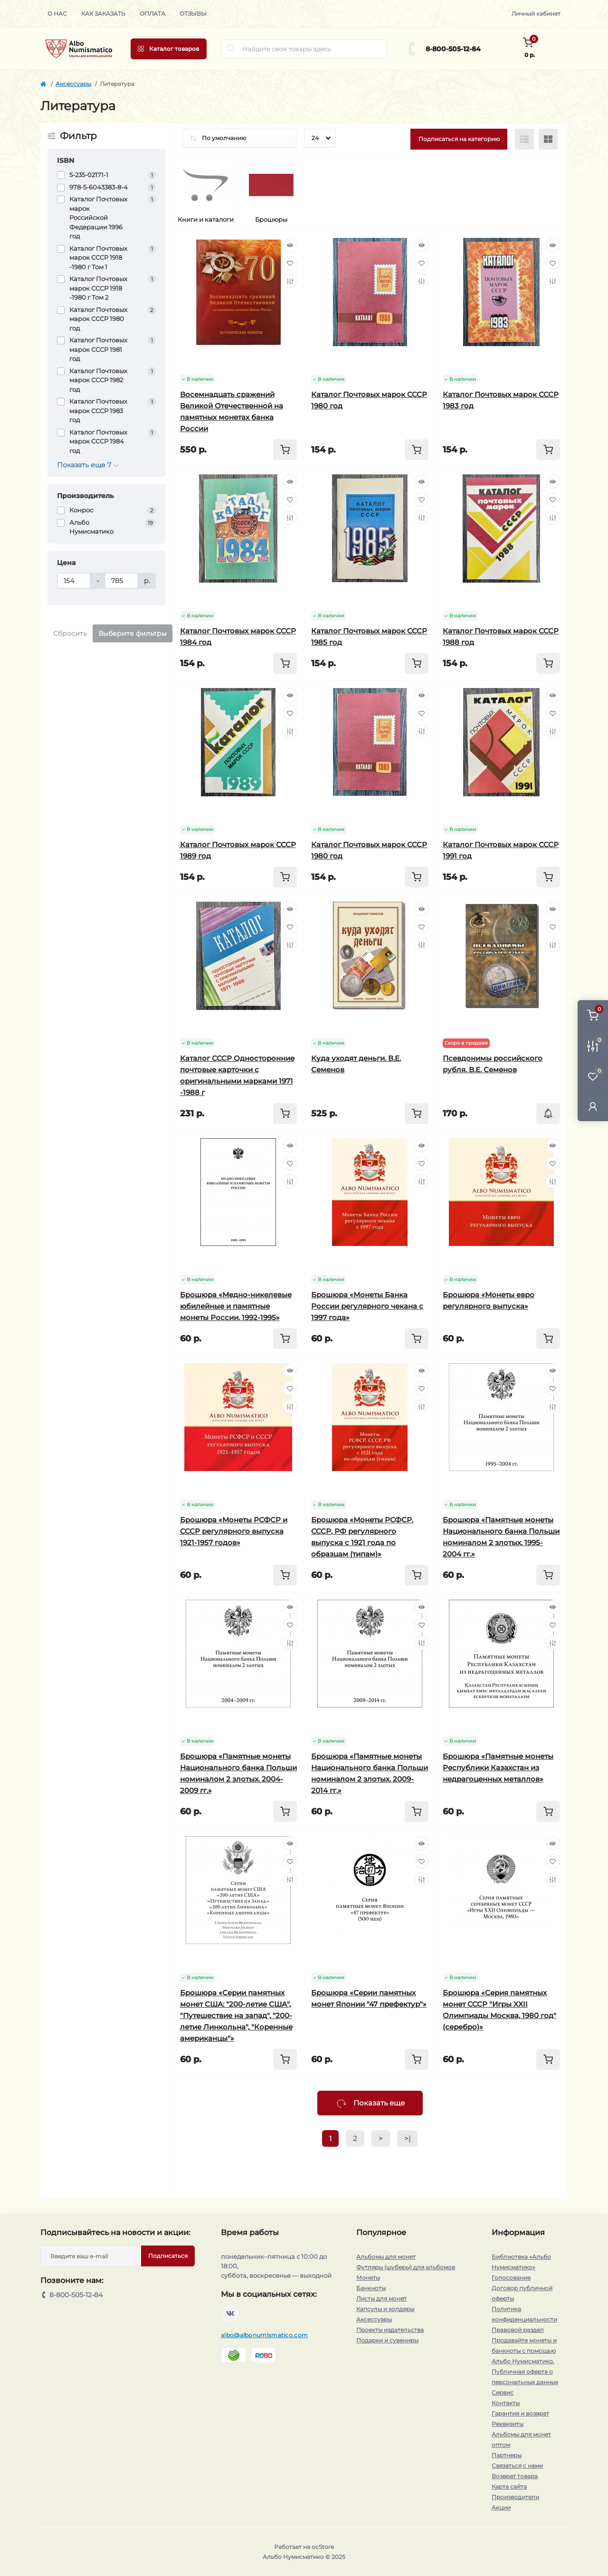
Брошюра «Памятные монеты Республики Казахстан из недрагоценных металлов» (498, 1767)
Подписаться (168, 2255)
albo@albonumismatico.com (264, 2335)
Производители (515, 2497)
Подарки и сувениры (387, 2340)
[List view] (524, 139)
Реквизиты (507, 2423)
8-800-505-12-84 (453, 49)
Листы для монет (381, 2298)
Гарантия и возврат (520, 2413)
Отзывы (193, 13)
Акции (501, 2507)
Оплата (152, 13)
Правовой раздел (518, 2329)
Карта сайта (509, 2486)
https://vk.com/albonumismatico (230, 2313)
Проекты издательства (390, 2329)
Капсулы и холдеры (385, 2308)
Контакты (506, 2402)
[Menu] (169, 48)
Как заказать (103, 13)
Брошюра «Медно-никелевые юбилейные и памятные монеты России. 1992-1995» (236, 1306)
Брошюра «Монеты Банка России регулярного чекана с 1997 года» (367, 1306)
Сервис (502, 2392)
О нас (57, 13)
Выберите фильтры (132, 633)
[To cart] (285, 449)
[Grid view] (548, 139)
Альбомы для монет (386, 2256)
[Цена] (74, 581)
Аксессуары (73, 83)
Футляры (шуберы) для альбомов (405, 2267)
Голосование (511, 2277)
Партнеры (507, 2455)
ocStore (323, 2546)
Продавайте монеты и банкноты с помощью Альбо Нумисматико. (524, 2351)
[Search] (231, 48)
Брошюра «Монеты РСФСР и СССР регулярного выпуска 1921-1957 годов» (233, 1531)
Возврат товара (515, 2476)
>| (407, 2138)
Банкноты (371, 2288)
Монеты (368, 2277)
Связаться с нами (517, 2465)
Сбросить (70, 633)
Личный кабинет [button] (536, 13)
